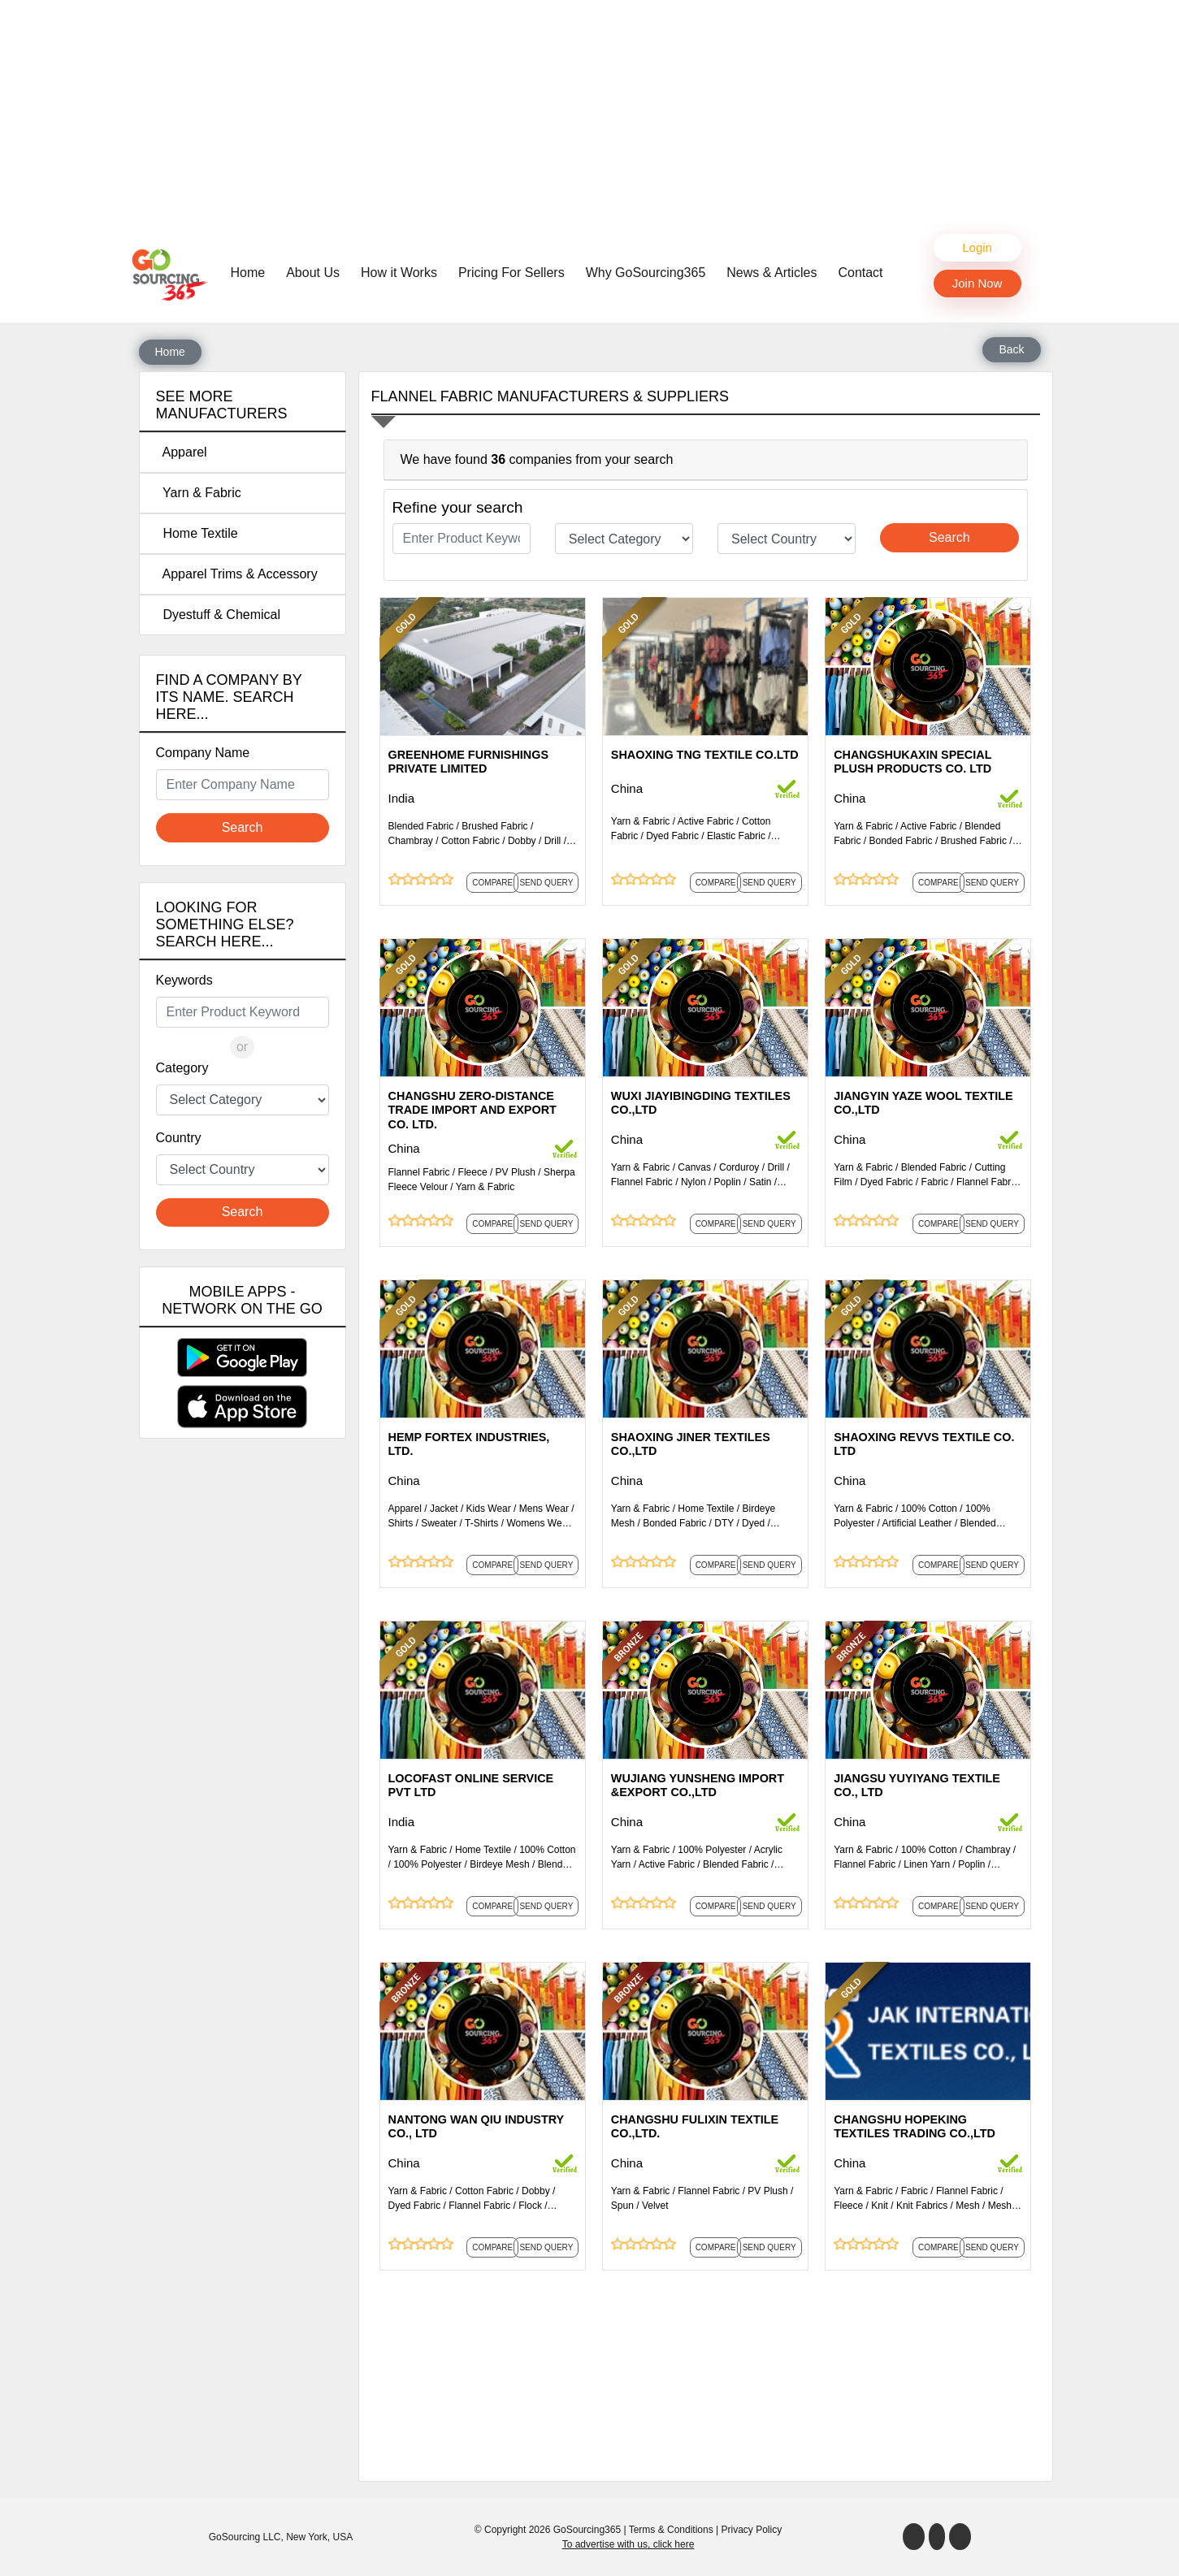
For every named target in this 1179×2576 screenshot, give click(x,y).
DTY (724, 1523)
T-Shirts (481, 1523)
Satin (760, 1182)
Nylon (693, 1182)
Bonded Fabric (901, 840)
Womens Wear (538, 1523)
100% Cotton (929, 1508)
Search (242, 827)
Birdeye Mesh (499, 1864)
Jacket (444, 1508)
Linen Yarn (927, 1864)
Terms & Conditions (671, 2529)
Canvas (694, 1167)
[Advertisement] (589, 113)
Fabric (934, 1182)
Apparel (181, 452)
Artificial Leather (917, 1523)
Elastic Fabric (736, 836)
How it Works (399, 272)
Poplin (727, 1182)
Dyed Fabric (672, 836)
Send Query (546, 882)
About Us (313, 272)
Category (182, 1068)
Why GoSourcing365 (646, 272)
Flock (530, 2205)
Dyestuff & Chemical (218, 614)
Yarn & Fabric (198, 493)
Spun (622, 2205)
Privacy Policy (752, 2529)
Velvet (655, 2205)
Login (977, 247)
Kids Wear (488, 1508)
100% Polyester (427, 1864)
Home (252, 271)
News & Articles (771, 272)
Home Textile (197, 533)
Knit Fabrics (921, 2205)
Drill (552, 840)
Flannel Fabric (419, 1172)
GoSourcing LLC (245, 2537)
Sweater (439, 1523)
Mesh (967, 2205)
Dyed (753, 1523)
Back (1011, 349)
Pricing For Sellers (511, 272)
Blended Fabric (421, 826)
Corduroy (739, 1167)
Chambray (410, 840)
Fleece (473, 1172)
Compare (492, 882)
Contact (860, 272)
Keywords (184, 980)
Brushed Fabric (494, 826)
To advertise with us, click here (628, 2544)
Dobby (522, 840)
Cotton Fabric (470, 840)
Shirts (401, 1523)
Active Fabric (706, 821)
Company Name (203, 753)
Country (179, 1138)
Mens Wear (544, 1508)
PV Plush (515, 1172)
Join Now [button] (977, 283)
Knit (879, 2205)
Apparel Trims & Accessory (237, 574)
